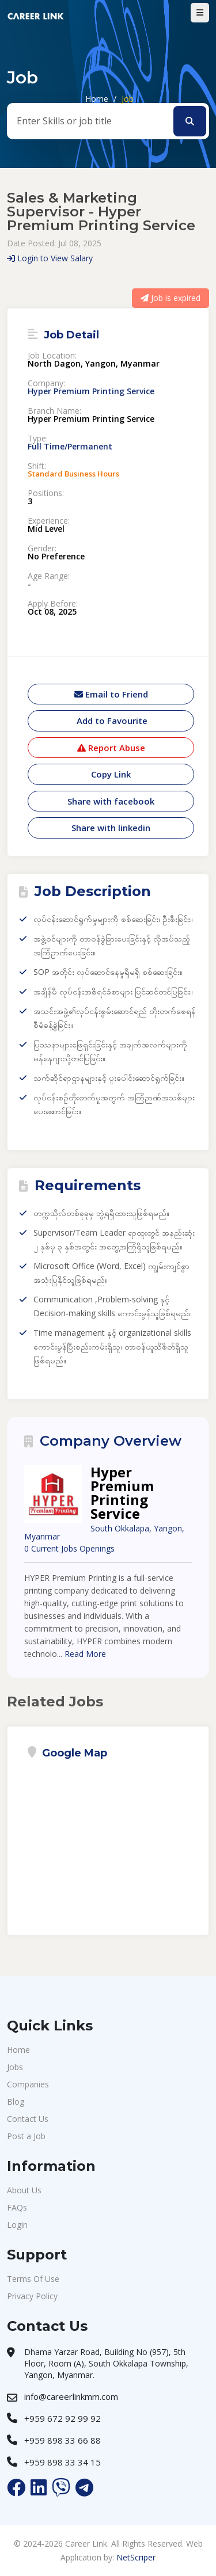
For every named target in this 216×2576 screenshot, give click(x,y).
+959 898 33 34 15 (62, 2462)
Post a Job (26, 2136)
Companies (28, 2084)
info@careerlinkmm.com (71, 2396)
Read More (85, 1653)
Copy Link (111, 774)
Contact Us (27, 2118)
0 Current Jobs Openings (69, 1548)
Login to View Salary (50, 258)
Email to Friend (111, 694)
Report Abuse (111, 747)
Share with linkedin (110, 827)
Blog (15, 2101)
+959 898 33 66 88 (62, 2440)
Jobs (15, 2066)
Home (96, 99)
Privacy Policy (32, 2296)
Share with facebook (110, 801)
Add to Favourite (110, 720)
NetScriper (136, 2557)
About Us (24, 2190)
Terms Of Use (33, 2278)
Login (17, 2224)
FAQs (17, 2207)
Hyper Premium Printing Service (91, 391)
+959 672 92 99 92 (62, 2418)
